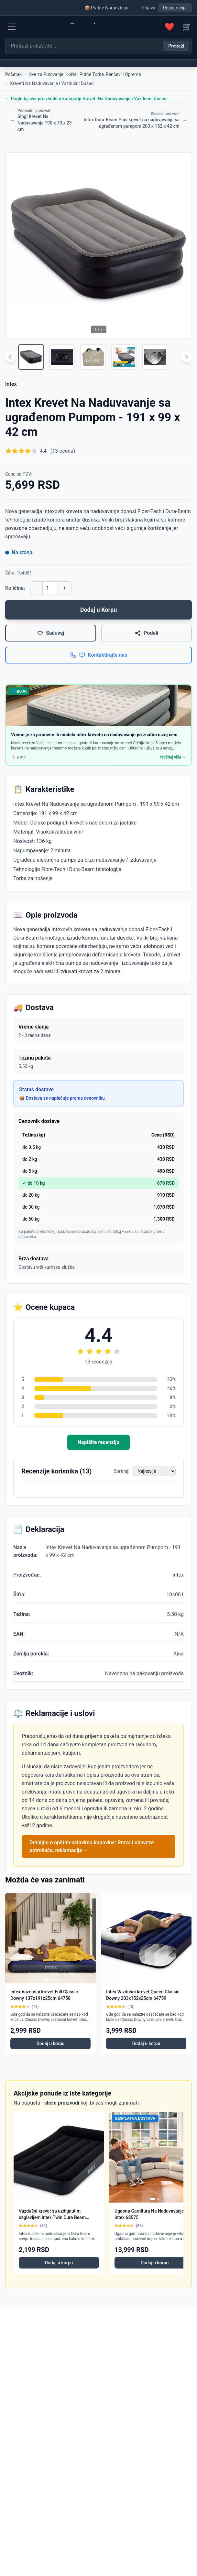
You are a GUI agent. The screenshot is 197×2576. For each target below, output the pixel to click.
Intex (11, 384)
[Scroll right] (186, 357)
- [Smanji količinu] (36, 588)
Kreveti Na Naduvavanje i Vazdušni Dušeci (52, 83)
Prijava (148, 7)
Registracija (175, 7)
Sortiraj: (121, 1471)
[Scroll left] (10, 357)
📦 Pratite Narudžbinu (106, 7)
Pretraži (176, 46)
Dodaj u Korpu (98, 609)
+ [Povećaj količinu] (64, 588)
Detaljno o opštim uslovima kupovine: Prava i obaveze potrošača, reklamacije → (91, 1846)
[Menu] (11, 27)
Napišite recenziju (98, 1442)
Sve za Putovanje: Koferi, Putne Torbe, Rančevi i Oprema (85, 74)
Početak (13, 74)
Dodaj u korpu (51, 2043)
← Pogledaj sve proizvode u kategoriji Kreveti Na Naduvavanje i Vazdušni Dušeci (86, 98)
